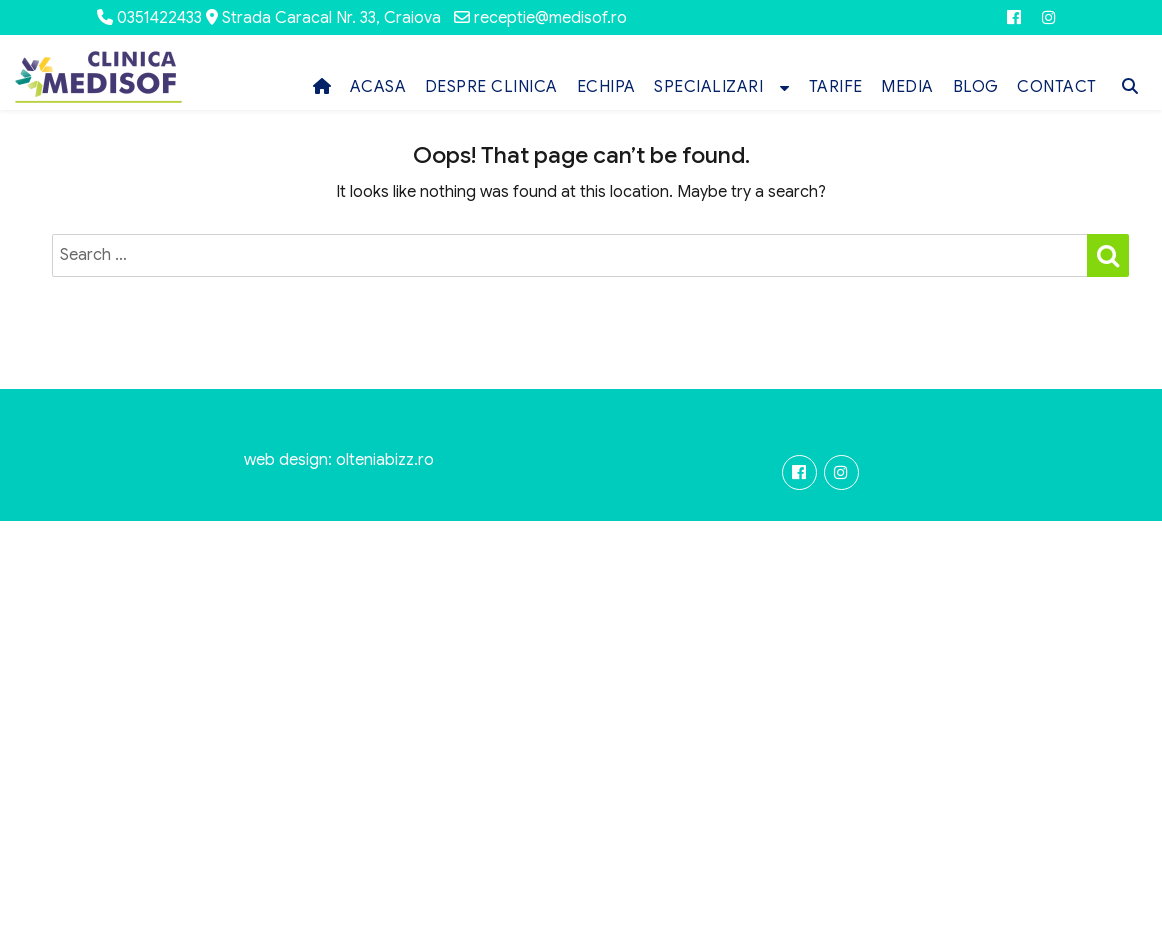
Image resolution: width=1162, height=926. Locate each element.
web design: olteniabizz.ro (339, 460)
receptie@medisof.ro (550, 18)
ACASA (378, 87)
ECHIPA (606, 87)
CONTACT (1057, 87)
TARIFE (836, 87)
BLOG (976, 87)
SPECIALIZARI (708, 87)
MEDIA (907, 87)
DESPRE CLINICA (491, 87)
